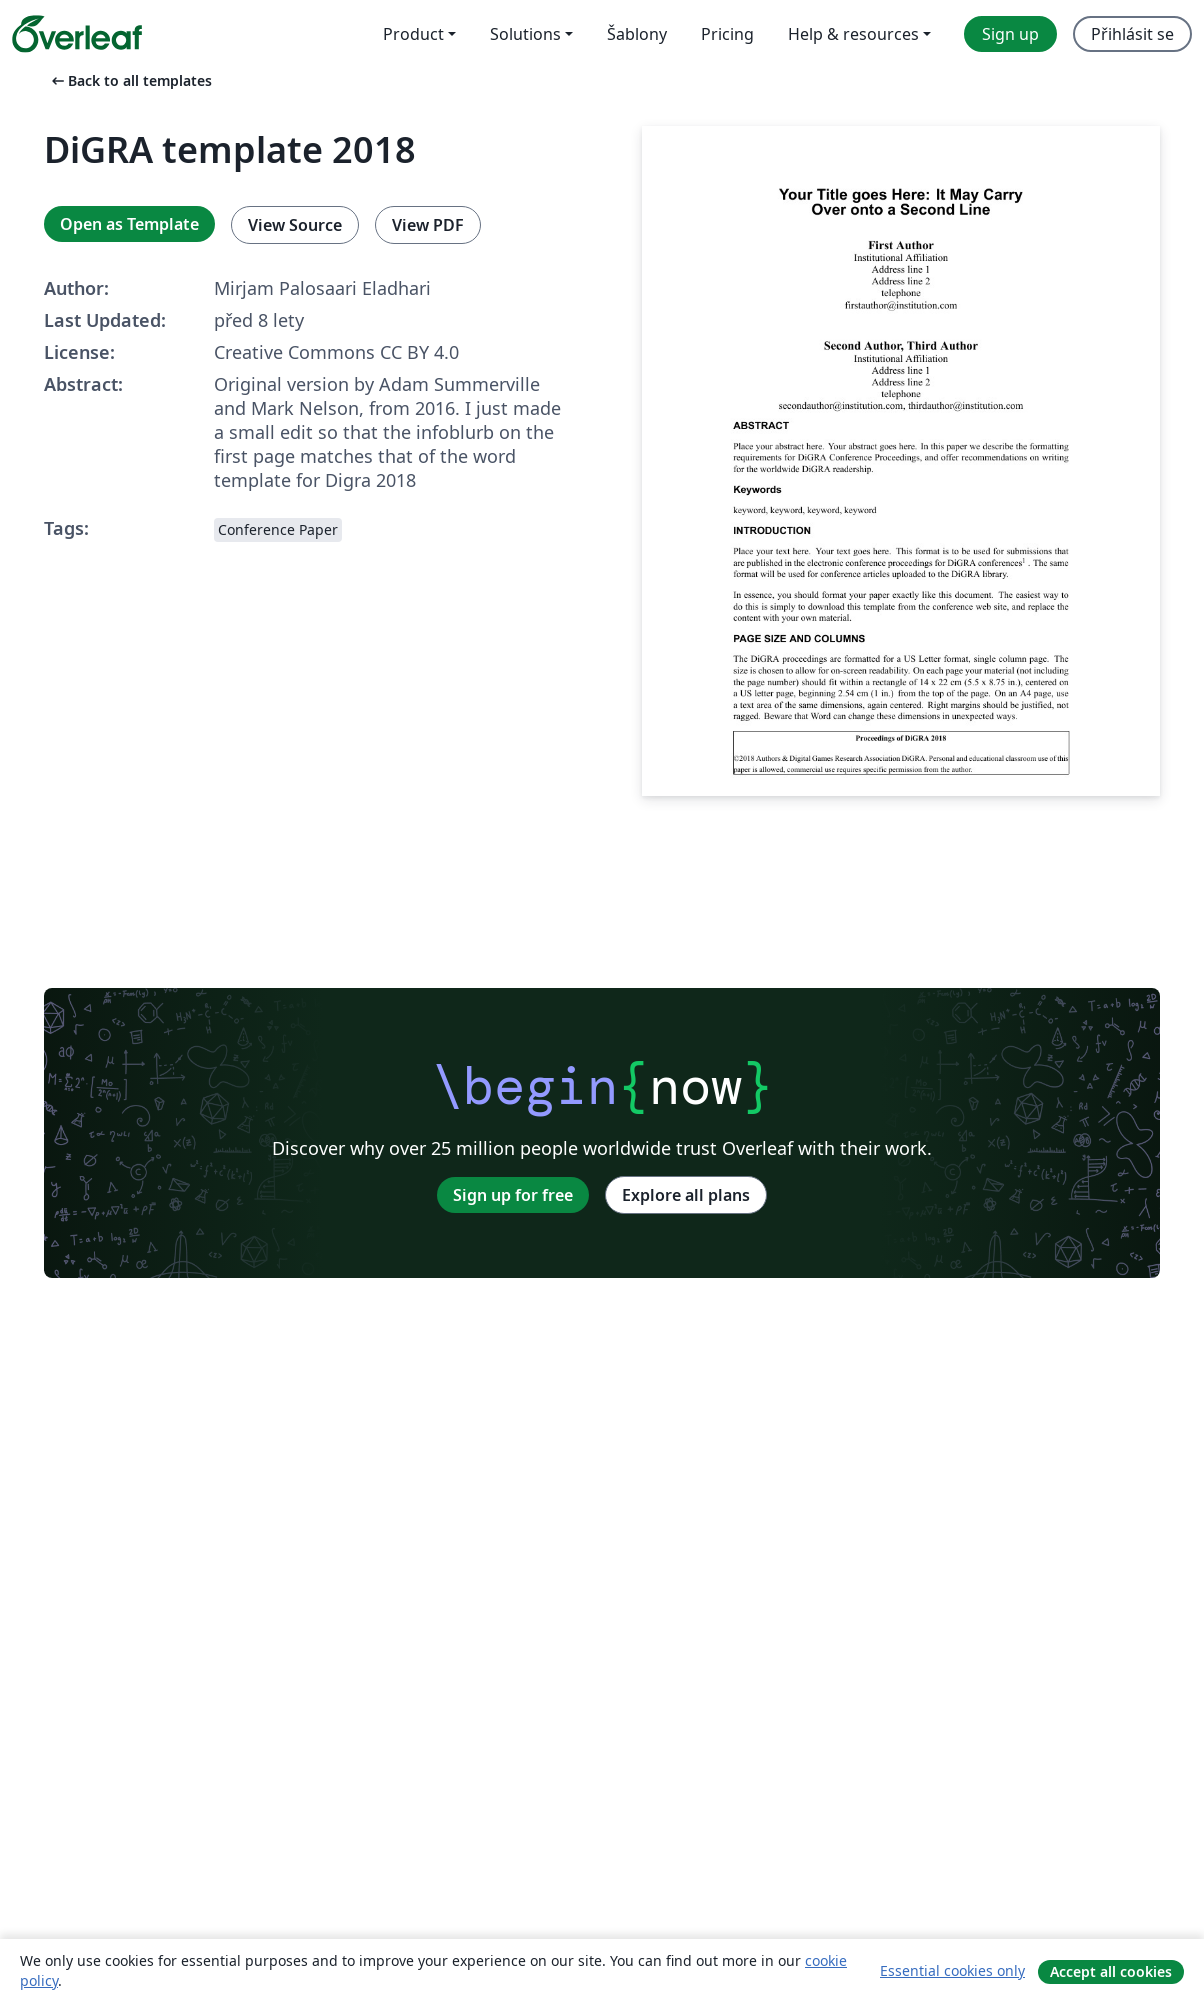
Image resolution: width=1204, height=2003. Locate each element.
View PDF (428, 225)
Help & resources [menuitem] (853, 34)
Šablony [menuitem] (637, 34)
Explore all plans (686, 1195)
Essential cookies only (952, 1970)
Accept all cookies (1111, 1971)
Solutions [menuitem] (525, 34)
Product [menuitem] (413, 34)
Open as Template (129, 224)
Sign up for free (513, 1195)
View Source (295, 225)
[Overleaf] (77, 34)
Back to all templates (130, 80)
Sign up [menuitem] (1010, 34)
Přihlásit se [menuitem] (1132, 34)
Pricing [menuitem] (727, 34)
